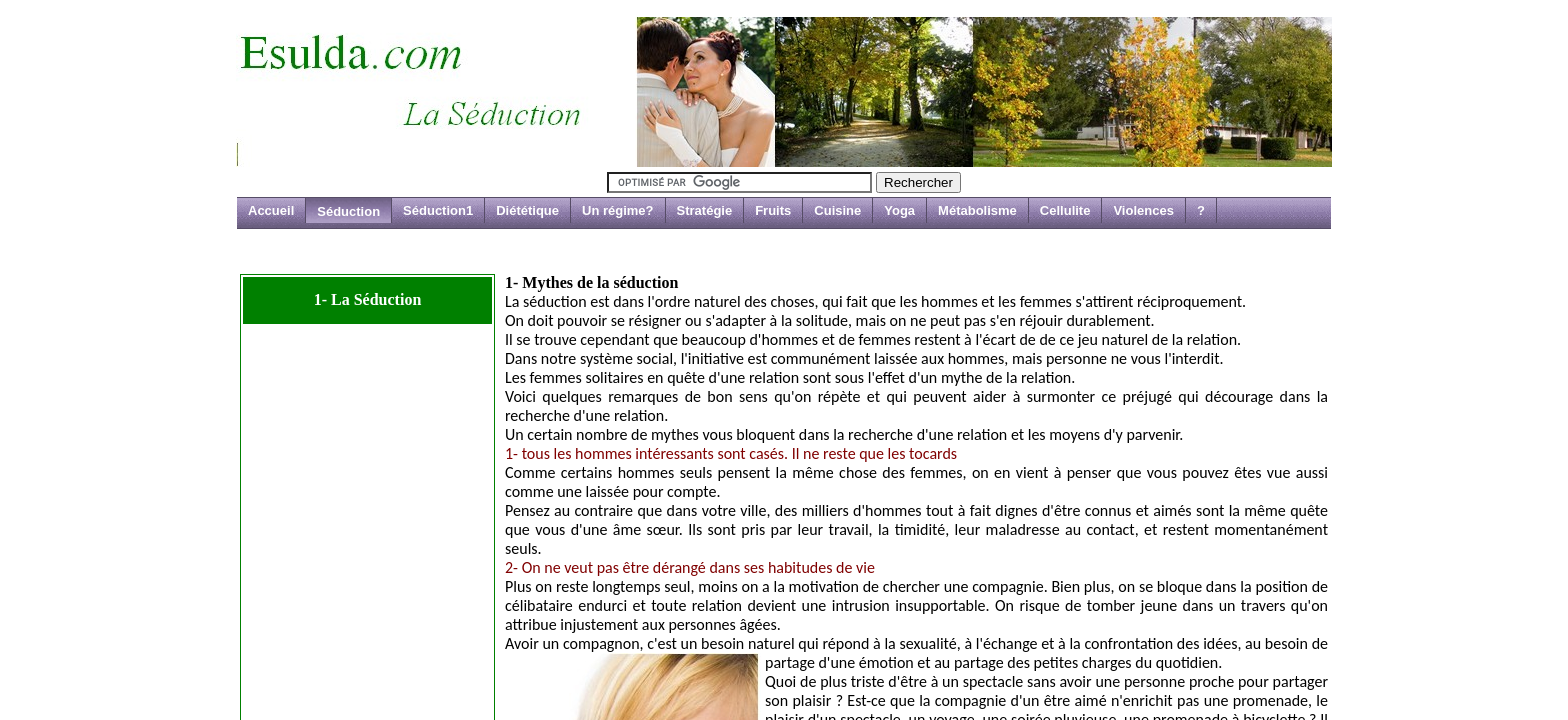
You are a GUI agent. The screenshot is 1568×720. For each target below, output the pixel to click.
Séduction (348, 211)
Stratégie (705, 210)
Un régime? (618, 210)
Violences (1143, 210)
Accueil (271, 210)
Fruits (773, 210)
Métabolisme (977, 210)
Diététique (527, 210)
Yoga (899, 210)
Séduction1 (438, 210)
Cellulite (1065, 210)
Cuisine (837, 210)
